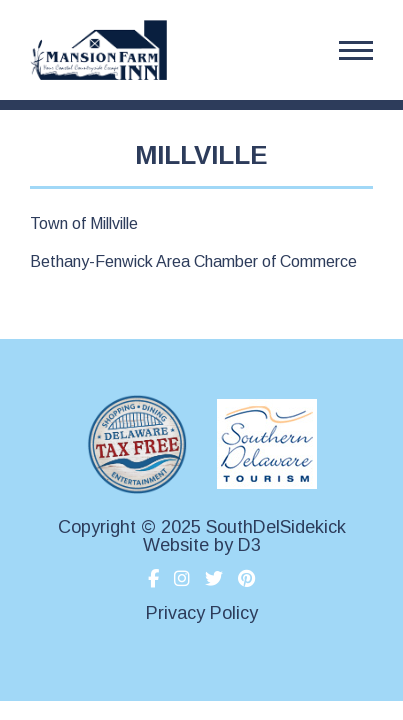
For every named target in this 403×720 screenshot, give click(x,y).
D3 (249, 545)
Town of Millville (84, 223)
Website (176, 545)
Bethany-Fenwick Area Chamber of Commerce (193, 261)
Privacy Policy (202, 613)
